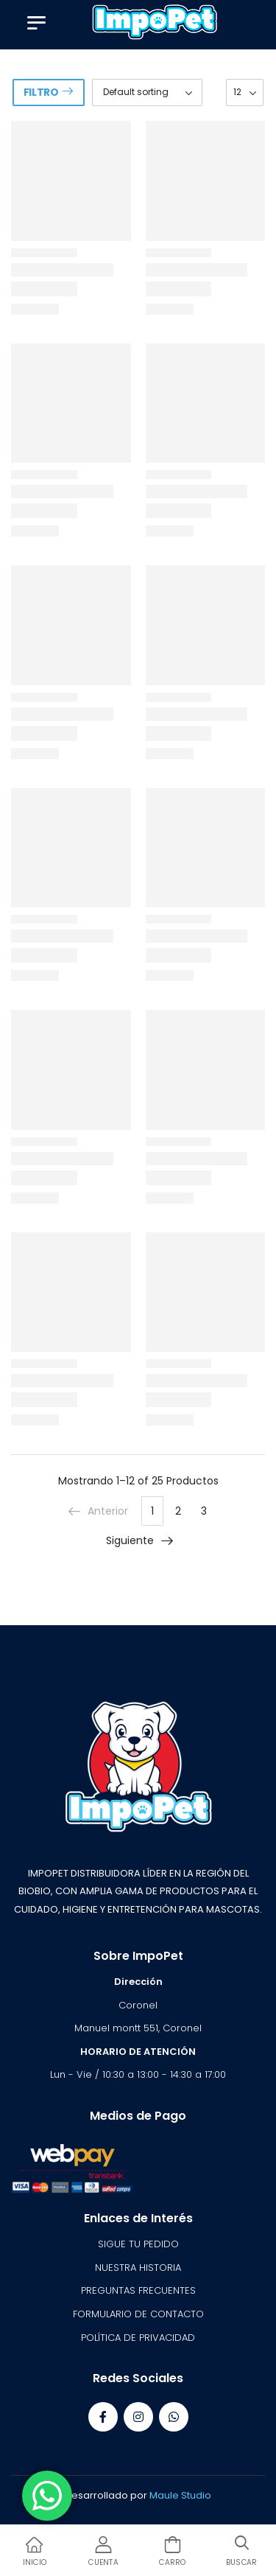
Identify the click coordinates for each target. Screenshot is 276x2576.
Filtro (41, 92)
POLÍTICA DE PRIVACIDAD (138, 2338)
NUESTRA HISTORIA (138, 2268)
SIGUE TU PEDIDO (138, 2244)
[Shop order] (147, 92)
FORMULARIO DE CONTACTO (138, 2314)
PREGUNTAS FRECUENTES (138, 2290)
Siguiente (140, 1540)
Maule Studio (180, 2495)
